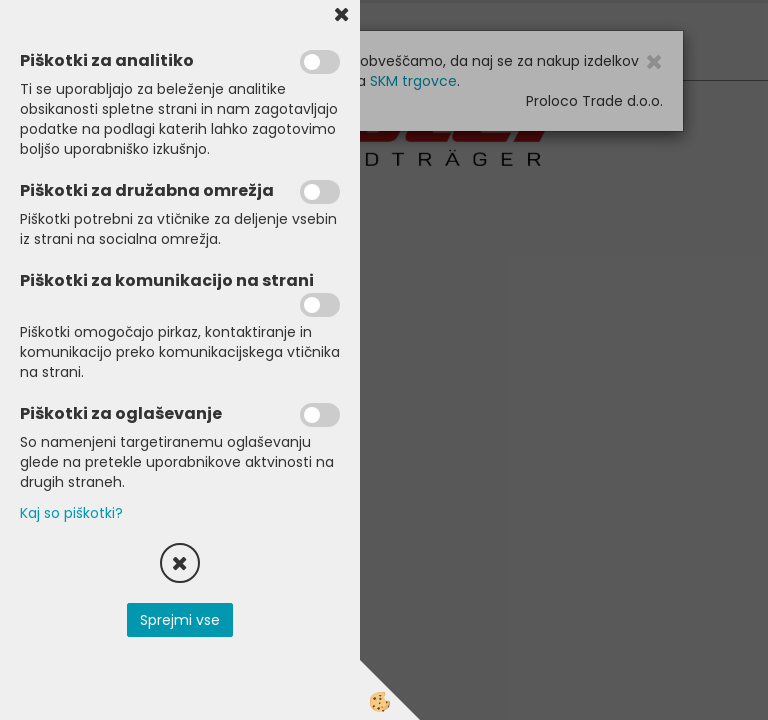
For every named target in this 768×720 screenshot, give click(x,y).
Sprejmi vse (180, 620)
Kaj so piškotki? (71, 513)
